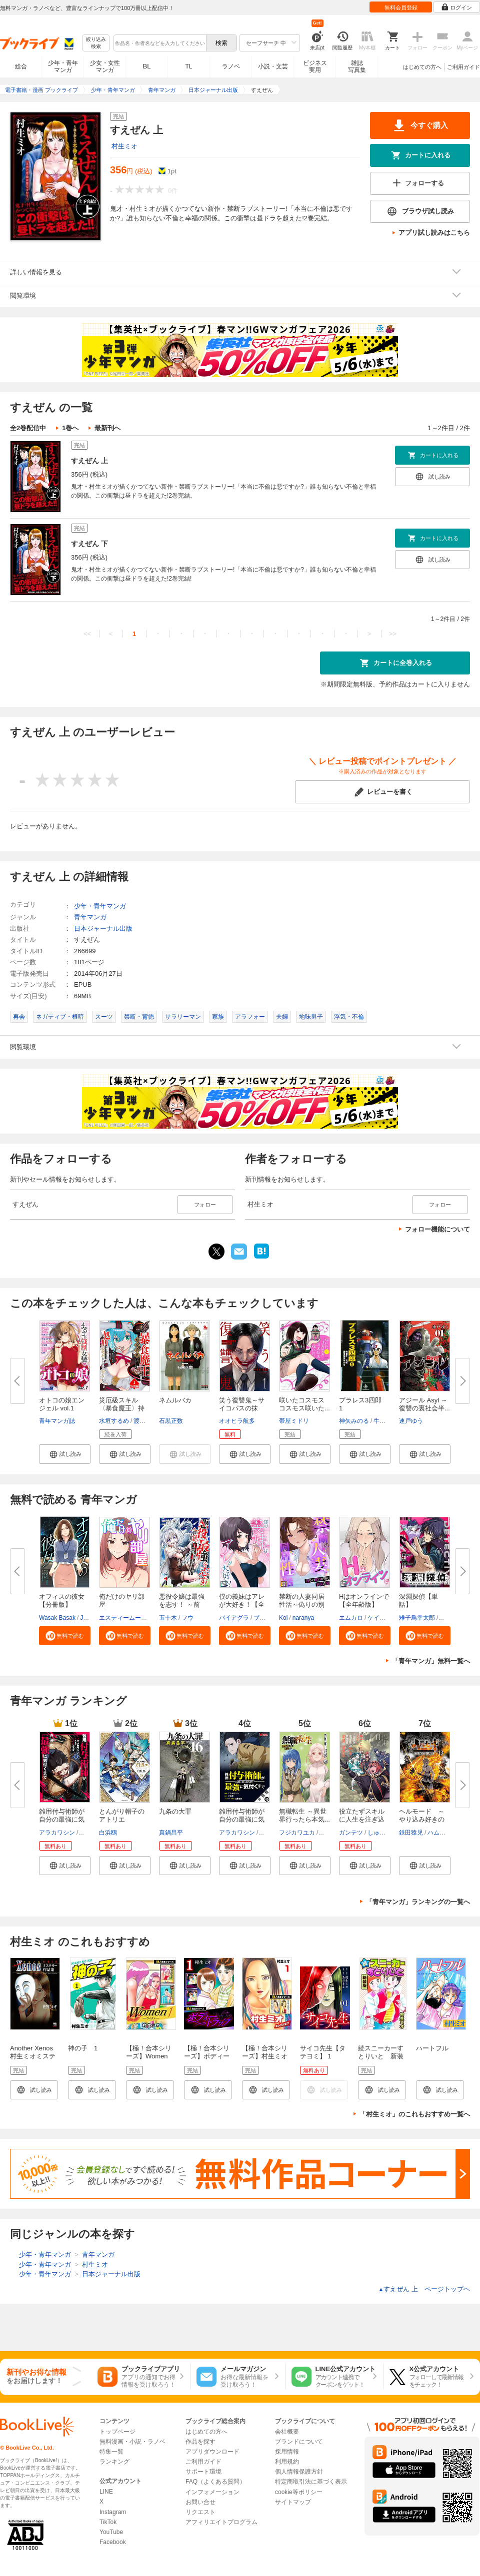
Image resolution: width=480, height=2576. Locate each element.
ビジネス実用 (315, 66)
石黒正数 (171, 1420)
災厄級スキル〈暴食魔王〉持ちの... (121, 1408)
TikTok (108, 2522)
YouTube (111, 2532)
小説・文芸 (273, 66)
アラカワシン (57, 1832)
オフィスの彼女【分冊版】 (61, 1600)
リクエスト (201, 2512)
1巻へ (70, 428)
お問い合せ (201, 2502)
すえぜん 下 (89, 544)
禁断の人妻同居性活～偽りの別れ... (301, 1604)
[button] (64, 1453)
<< (87, 634)
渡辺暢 (143, 1420)
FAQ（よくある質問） (216, 2481)
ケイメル (380, 1617)
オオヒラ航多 (237, 1420)
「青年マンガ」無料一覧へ (431, 1661)
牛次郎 (383, 1420)
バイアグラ (234, 1617)
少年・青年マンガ (63, 66)
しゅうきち (383, 1832)
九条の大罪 (175, 1811)
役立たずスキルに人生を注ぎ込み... (361, 1819)
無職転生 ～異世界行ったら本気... (304, 1815)
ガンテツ (351, 1832)
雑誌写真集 (357, 66)
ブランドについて (299, 2441)
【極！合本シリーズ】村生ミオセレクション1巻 (266, 2056)
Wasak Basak (57, 1617)
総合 (21, 66)
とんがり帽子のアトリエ (121, 1815)
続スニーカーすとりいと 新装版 (381, 2056)
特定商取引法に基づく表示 (311, 2481)
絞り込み (96, 43)
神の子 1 (83, 2048)
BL (147, 66)
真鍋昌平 (171, 1832)
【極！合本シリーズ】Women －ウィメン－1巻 (150, 2056)
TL (188, 66)
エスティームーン (123, 1617)
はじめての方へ (422, 67)
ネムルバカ (175, 1400)
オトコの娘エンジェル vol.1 (61, 1404)
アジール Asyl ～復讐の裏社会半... (424, 1404)
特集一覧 (112, 2451)
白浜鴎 (108, 1832)
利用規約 (287, 2461)
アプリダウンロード (213, 2451)
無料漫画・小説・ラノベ (133, 2441)
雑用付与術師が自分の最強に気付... (61, 1819)
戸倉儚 (89, 1832)
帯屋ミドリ (294, 1420)
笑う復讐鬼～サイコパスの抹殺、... (241, 1408)
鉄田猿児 (411, 1832)
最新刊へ (107, 428)
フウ (188, 1617)
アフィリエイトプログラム (222, 2522)
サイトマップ (293, 2502)
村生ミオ (125, 146)
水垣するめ (114, 1420)
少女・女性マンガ (105, 66)
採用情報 (287, 2451)
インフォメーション (213, 2492)
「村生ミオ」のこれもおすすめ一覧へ (415, 2114)
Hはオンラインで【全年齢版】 (364, 1600)
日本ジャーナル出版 (103, 928)
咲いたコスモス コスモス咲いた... (305, 1404)
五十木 (168, 1617)
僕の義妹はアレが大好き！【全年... (241, 1604)
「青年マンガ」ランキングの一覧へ (418, 1902)
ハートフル (432, 2048)
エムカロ (351, 1617)
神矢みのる (354, 1420)
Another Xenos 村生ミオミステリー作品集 (35, 2056)
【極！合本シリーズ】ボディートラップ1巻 (207, 2056)
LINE (106, 2491)
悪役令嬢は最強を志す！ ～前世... (181, 1604)
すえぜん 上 (89, 461)
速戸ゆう (411, 1420)
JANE (88, 1617)
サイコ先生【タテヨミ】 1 (323, 2052)
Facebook (113, 2542)
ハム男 (437, 1832)
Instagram (113, 2512)
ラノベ (231, 66)
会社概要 (287, 2431)
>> (392, 634)
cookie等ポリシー (298, 2492)
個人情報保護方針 (299, 2471)
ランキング (115, 2461)
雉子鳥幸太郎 (417, 1617)
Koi (283, 1617)
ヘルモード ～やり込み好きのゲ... (421, 1819)
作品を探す (201, 2441)
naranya (303, 1617)
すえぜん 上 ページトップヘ (424, 2289)
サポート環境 (204, 2471)
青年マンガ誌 (57, 1420)
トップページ (118, 2431)
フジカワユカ (297, 1832)
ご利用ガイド (463, 67)
